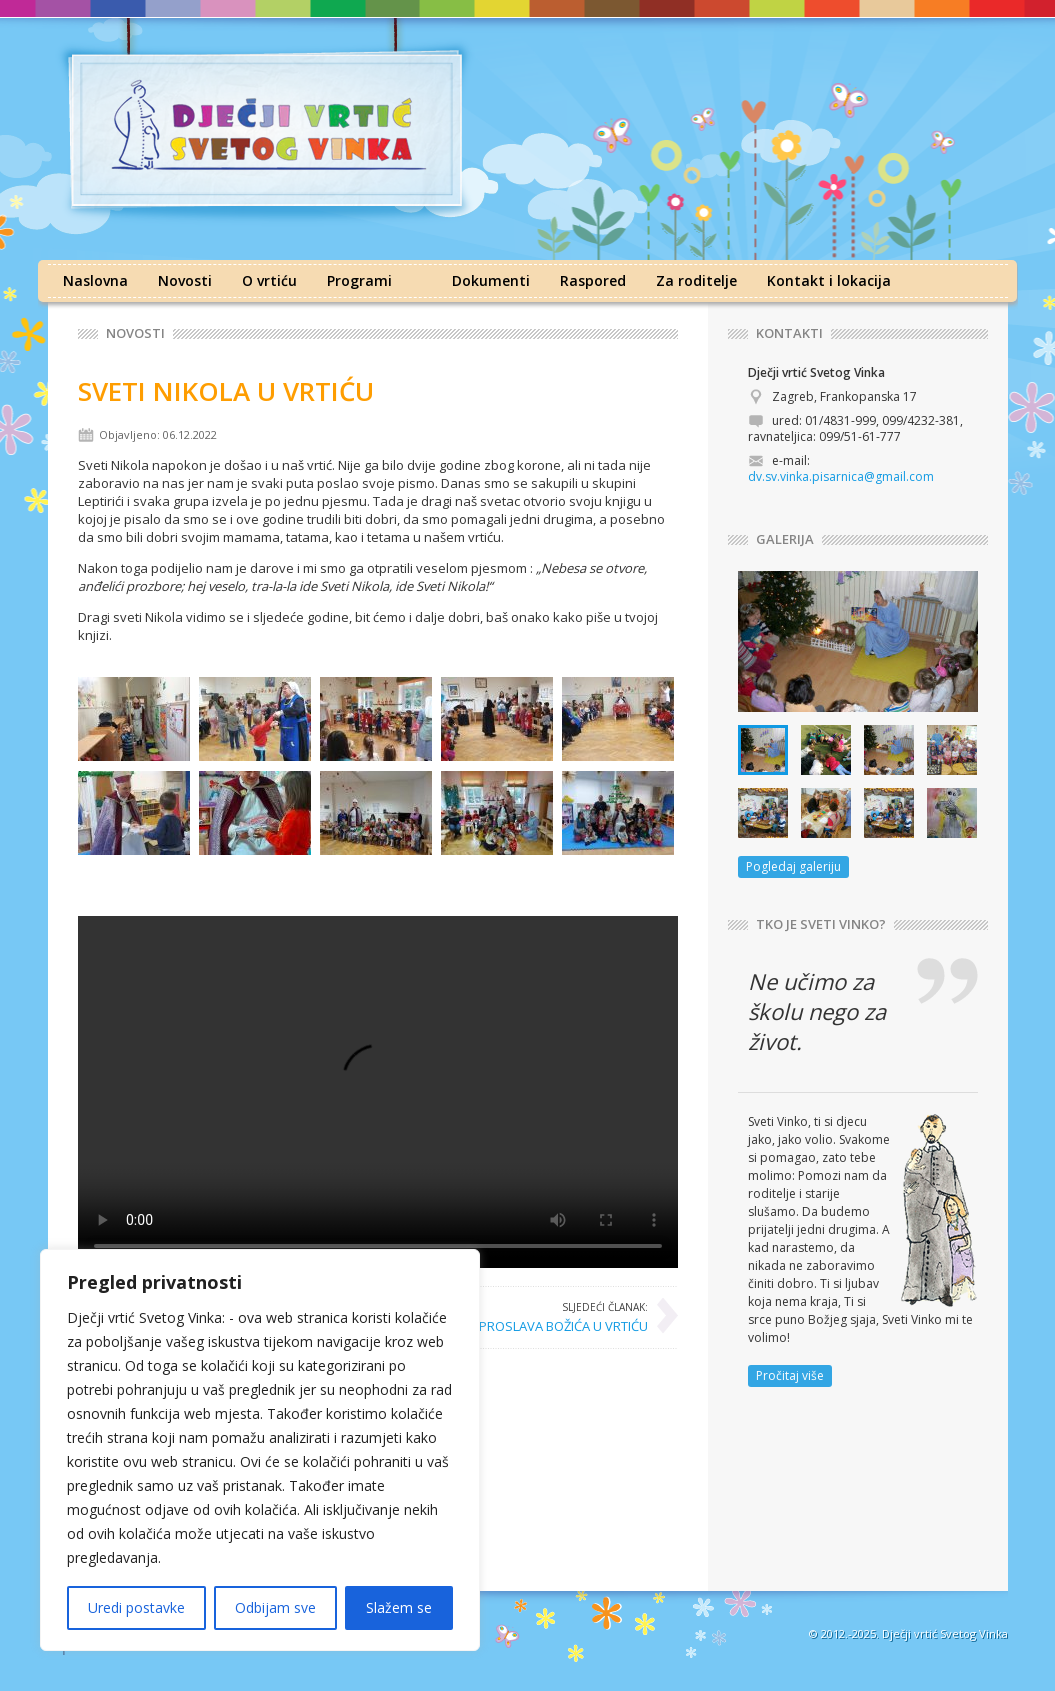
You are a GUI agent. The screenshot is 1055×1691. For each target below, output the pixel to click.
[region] (260, 1450)
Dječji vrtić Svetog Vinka (945, 1633)
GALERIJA (785, 539)
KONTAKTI (789, 333)
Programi (359, 280)
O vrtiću (269, 280)
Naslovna (95, 280)
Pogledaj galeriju (793, 866)
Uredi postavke (136, 1607)
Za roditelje (696, 280)
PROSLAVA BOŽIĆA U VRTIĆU (563, 1317)
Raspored (593, 280)
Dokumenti (491, 280)
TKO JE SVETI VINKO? (821, 924)
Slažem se (399, 1607)
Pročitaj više (790, 1375)
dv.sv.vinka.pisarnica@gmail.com (841, 476)
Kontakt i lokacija (829, 280)
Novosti (185, 280)
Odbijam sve (275, 1607)
